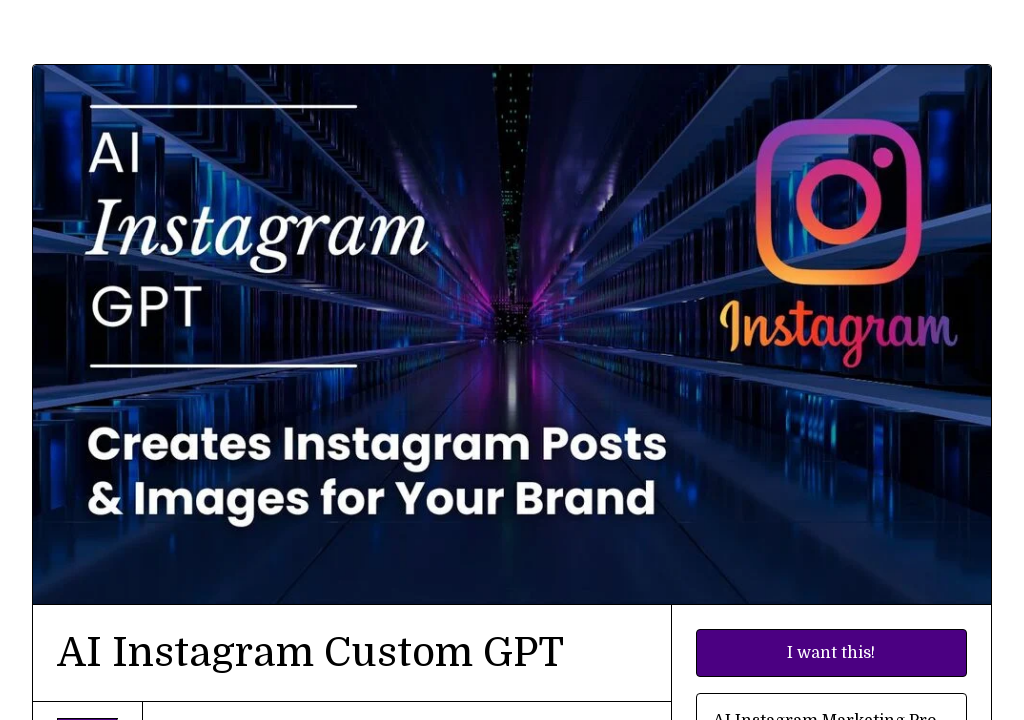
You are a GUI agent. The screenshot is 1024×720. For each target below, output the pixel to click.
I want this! (831, 653)
